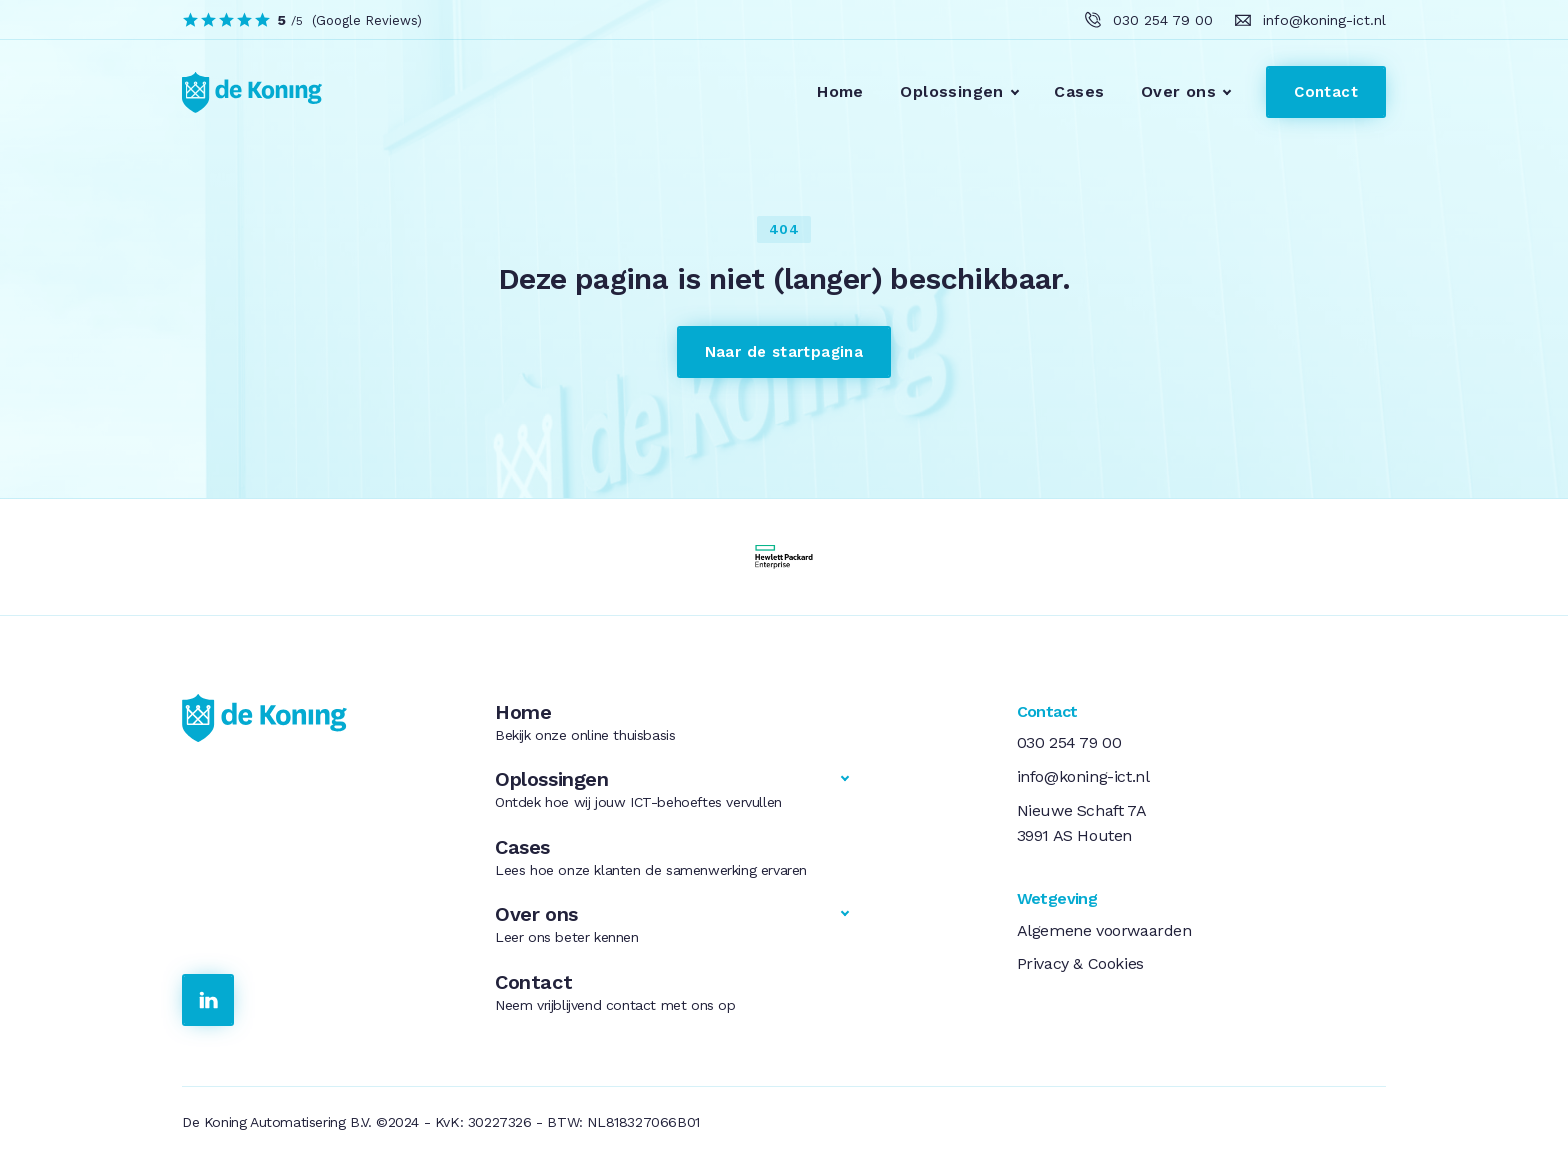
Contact (1326, 92)
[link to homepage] (240, 92)
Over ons (1178, 91)
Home (840, 91)
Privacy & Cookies (1080, 963)
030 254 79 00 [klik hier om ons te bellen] (1163, 20)
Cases (1079, 91)
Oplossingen (951, 91)
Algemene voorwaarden (1104, 930)
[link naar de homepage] (314, 718)
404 (784, 229)
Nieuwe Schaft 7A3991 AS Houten (1082, 823)
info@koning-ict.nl (1083, 776)
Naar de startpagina (784, 352)
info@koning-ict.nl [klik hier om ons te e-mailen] (1324, 20)
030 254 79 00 (1069, 742)
